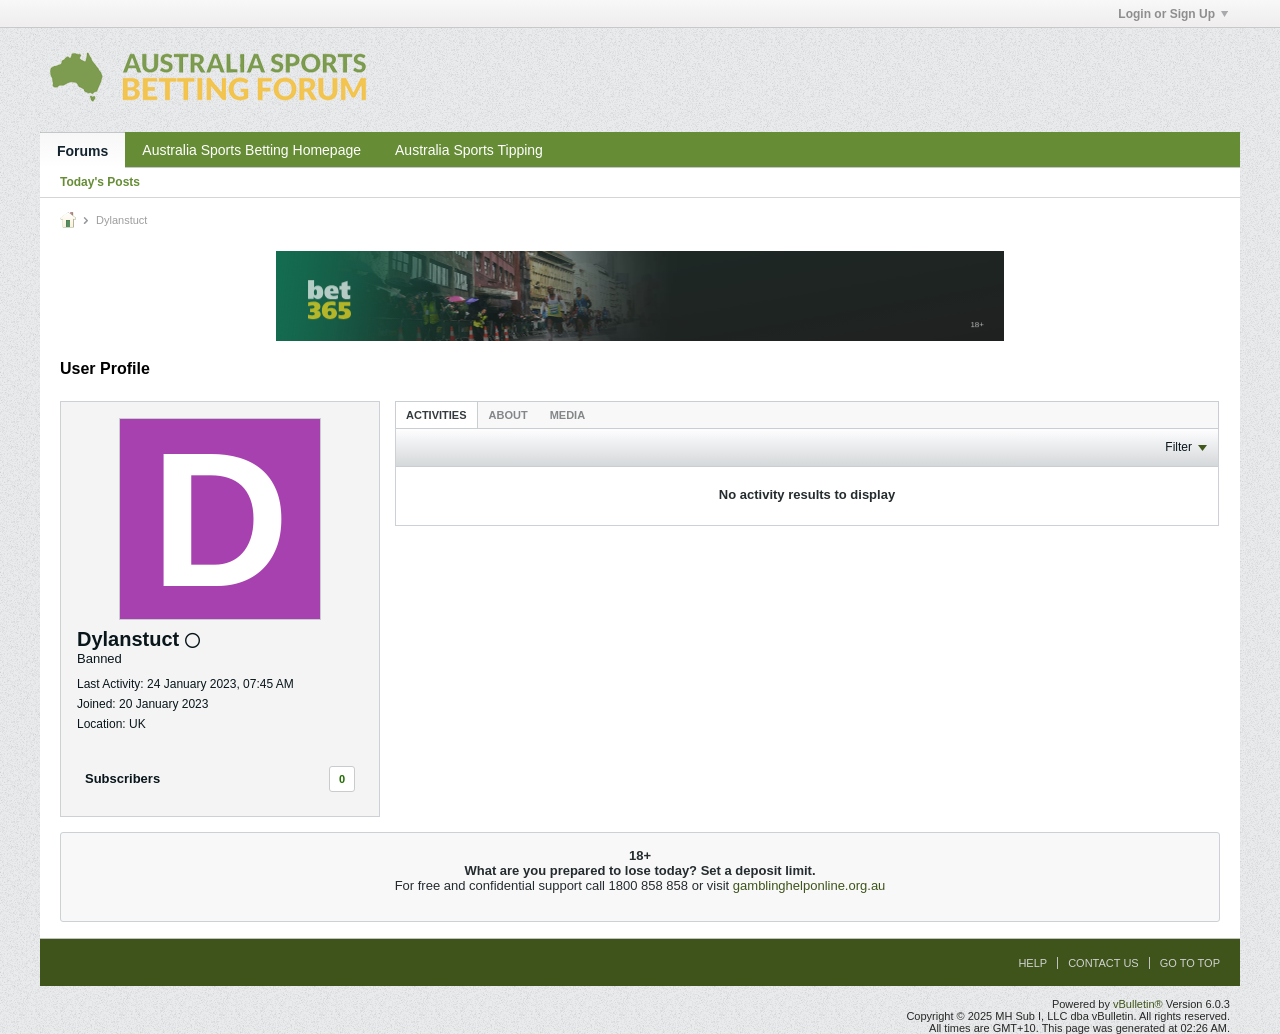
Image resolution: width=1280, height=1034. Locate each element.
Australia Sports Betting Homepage (251, 150)
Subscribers (122, 778)
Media (567, 415)
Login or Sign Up (1173, 14)
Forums (82, 151)
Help (1032, 963)
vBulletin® (1138, 1004)
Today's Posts (100, 182)
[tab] (436, 414)
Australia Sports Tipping (469, 150)
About (508, 415)
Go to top (1190, 963)
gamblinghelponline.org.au (809, 885)
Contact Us (1103, 963)
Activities (436, 415)
